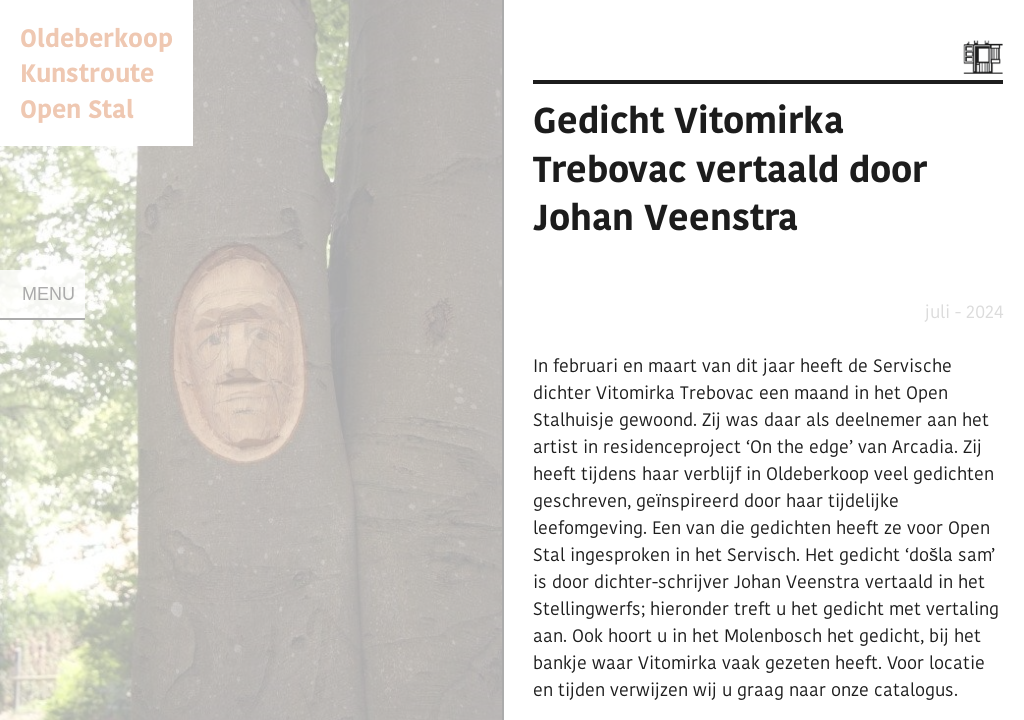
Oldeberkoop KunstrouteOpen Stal (96, 72)
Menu (48, 294)
